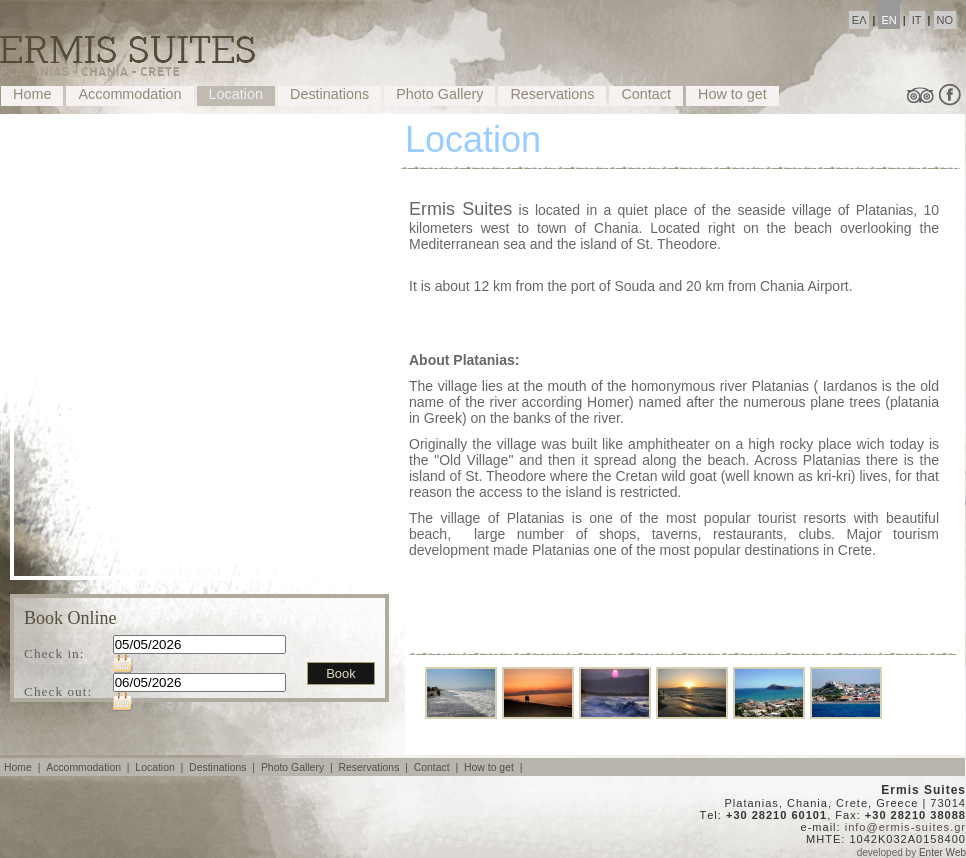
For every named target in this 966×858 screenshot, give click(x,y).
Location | (160, 767)
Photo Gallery (439, 94)
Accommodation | (89, 767)
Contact (646, 94)
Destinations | (223, 767)
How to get (732, 94)
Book (341, 673)
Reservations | (374, 767)
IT (917, 20)
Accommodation (129, 94)
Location (236, 94)
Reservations (552, 94)
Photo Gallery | (298, 767)
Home (32, 94)
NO (945, 20)
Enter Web (942, 852)
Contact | (437, 767)
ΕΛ (859, 20)
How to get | (494, 767)
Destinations (329, 94)
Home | (23, 767)
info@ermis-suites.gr (905, 827)
